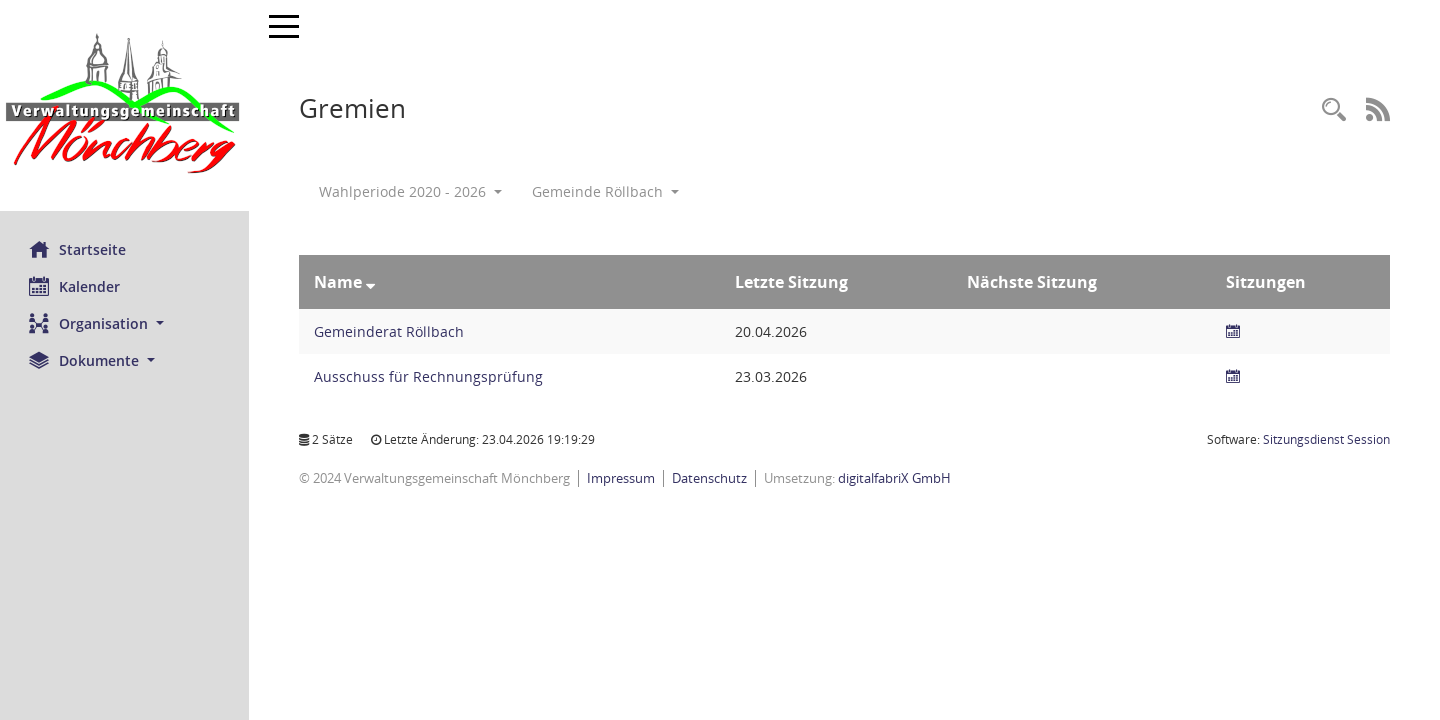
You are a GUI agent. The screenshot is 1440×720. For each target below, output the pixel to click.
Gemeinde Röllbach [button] (606, 191)
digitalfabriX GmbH (895, 478)
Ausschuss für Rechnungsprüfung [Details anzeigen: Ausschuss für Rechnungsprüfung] (429, 376)
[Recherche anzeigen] (1334, 110)
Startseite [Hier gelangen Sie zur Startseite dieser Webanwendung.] (78, 249)
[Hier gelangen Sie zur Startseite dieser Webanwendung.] (125, 105)
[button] (125, 323)
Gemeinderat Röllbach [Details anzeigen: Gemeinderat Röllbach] (390, 331)
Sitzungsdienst (1326, 439)
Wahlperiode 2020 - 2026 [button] (411, 191)
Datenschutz (710, 478)
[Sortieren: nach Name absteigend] (371, 282)
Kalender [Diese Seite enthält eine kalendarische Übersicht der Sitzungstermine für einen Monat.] (75, 286)
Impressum (622, 478)
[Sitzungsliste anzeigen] (1234, 331)
